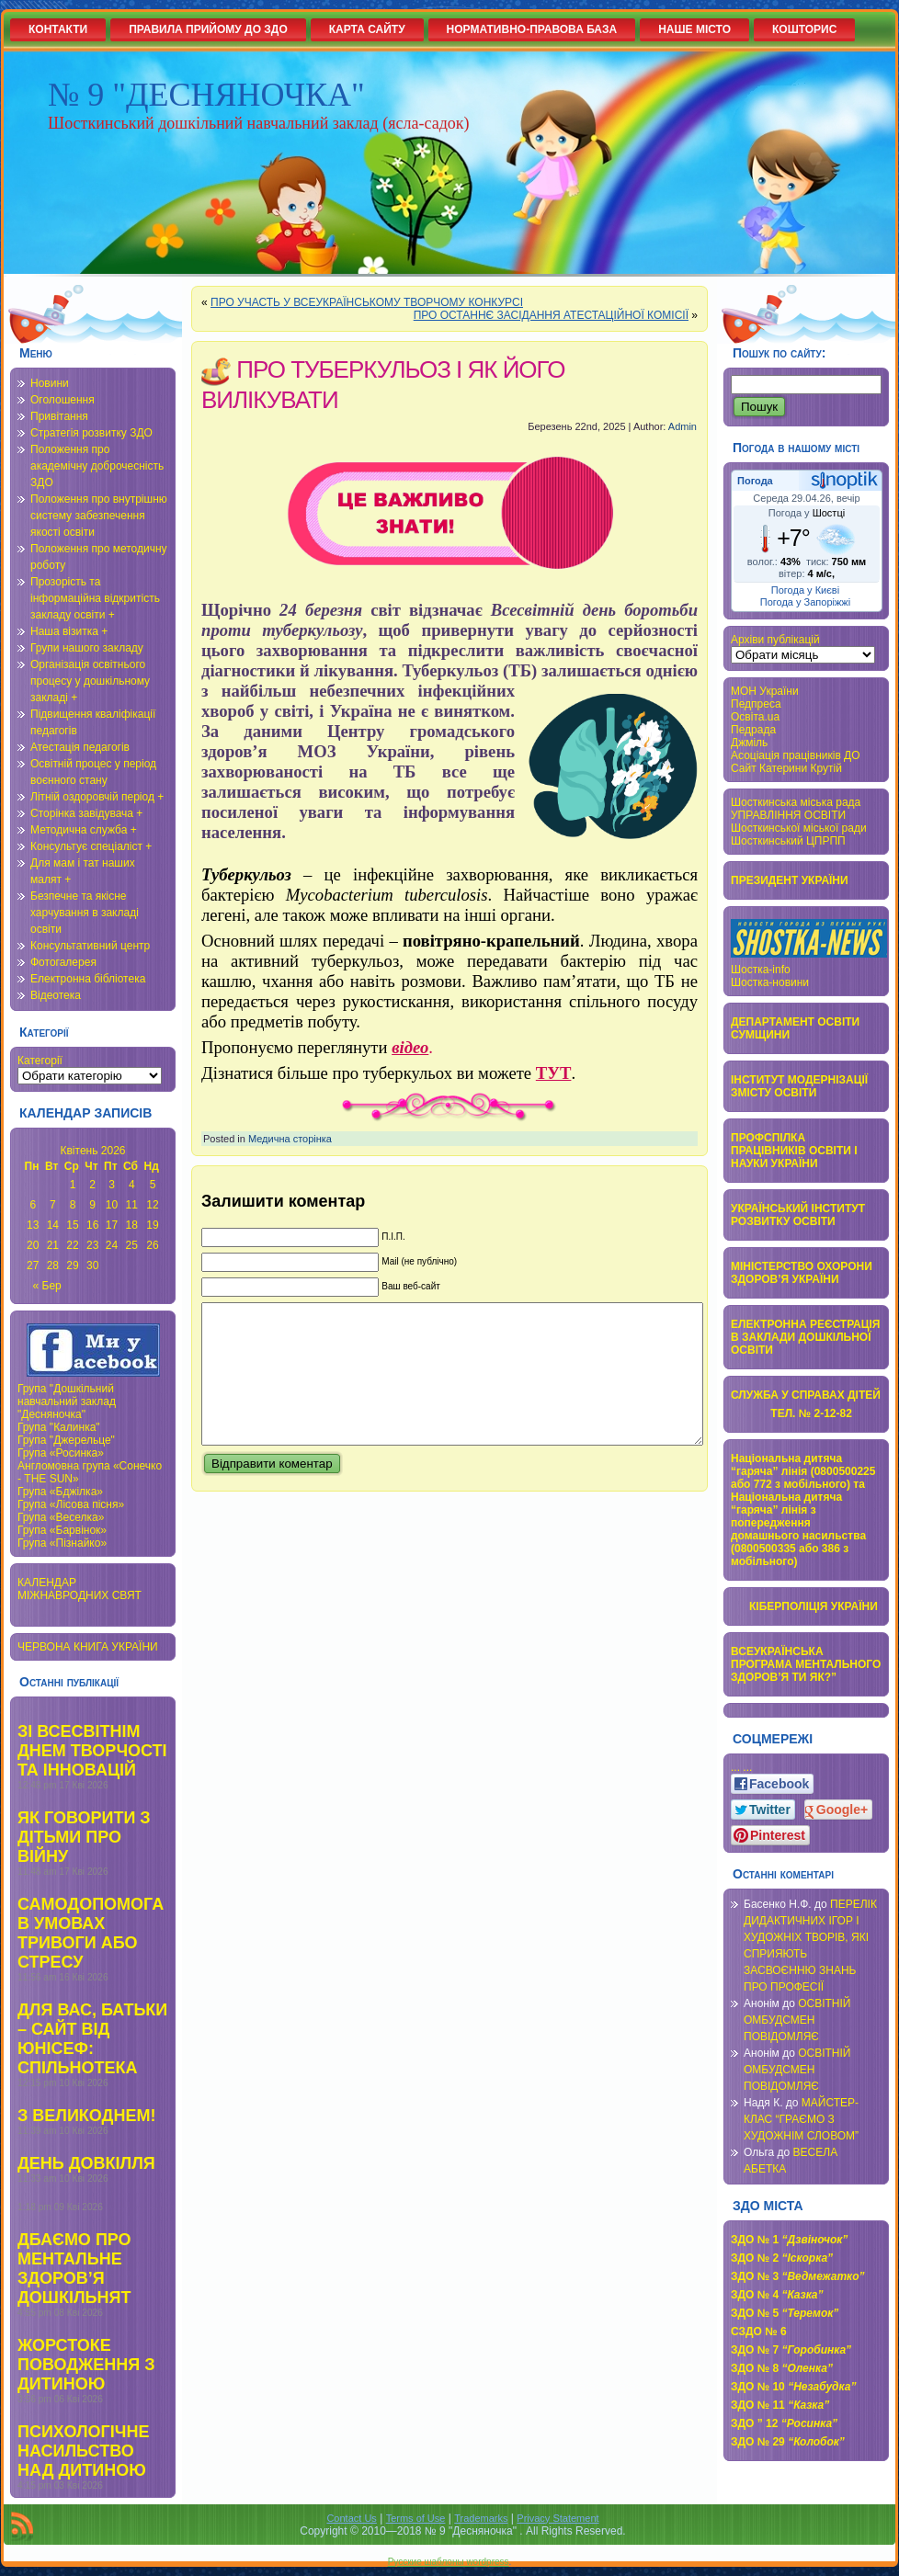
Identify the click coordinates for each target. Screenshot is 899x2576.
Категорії (40, 1060)
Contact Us (351, 2518)
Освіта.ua (755, 716)
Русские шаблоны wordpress (448, 2562)
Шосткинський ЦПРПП (788, 840)
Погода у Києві (805, 590)
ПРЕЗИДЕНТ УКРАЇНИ (789, 880)
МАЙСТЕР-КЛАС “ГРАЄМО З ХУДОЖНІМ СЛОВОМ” (801, 2119)
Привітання (59, 416)
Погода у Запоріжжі (805, 601)
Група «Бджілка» (60, 1491)
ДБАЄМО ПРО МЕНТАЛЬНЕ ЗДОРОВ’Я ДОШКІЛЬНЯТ (74, 2268)
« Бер (47, 1285)
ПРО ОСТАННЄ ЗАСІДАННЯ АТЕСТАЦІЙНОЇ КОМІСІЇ (551, 315)
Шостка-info (761, 969)
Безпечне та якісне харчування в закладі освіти (84, 913)
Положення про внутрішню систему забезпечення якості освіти (98, 516)
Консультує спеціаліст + (91, 846)
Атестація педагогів (80, 747)
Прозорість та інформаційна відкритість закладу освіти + (95, 598)
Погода (755, 480)
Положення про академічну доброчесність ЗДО (97, 466)
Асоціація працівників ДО (795, 755)
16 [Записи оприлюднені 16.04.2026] (92, 1225)
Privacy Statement (557, 2518)
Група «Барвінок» (62, 1530)
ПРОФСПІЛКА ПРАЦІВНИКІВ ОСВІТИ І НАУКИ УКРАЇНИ (794, 1150)
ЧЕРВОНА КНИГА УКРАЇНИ (87, 1646)
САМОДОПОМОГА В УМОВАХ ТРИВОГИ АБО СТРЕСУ (90, 1933)
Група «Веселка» (60, 1517)
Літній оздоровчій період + (97, 796)
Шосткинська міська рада (795, 802)
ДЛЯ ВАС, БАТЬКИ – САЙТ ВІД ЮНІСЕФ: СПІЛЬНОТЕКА (92, 2039)
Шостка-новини (770, 982)
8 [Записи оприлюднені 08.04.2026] (73, 1204)
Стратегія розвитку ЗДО (91, 432)
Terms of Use (416, 2518)
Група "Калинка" (58, 1427)
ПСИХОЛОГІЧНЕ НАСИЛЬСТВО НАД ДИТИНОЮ (83, 2451)
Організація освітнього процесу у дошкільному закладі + (90, 681)
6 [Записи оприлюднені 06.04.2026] (32, 1204)
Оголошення (62, 399)
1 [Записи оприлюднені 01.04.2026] (73, 1184)
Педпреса (756, 704)
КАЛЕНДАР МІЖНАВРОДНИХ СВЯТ (79, 1589)
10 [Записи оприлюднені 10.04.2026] (112, 1204)
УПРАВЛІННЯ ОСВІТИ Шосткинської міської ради (799, 821)
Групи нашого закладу (86, 647)
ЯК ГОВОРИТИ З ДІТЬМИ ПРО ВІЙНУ (84, 1837)
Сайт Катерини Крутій (786, 768)
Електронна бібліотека (87, 978)
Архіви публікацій (775, 639)
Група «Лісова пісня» (70, 1504)
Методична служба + (83, 829)
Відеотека (55, 995)
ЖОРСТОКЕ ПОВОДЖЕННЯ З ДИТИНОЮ (86, 2364)
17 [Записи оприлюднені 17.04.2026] (112, 1225)
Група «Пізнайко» (62, 1543)
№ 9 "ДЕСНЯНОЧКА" (206, 94)
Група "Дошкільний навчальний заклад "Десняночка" (66, 1401)
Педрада (753, 729)
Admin (682, 426)
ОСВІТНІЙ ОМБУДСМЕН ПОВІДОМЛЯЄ (797, 2020)
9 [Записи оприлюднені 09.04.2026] (92, 1204)
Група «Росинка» (60, 1453)
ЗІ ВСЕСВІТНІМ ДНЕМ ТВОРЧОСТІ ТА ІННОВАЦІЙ (92, 1750)
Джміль (749, 742)
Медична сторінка (290, 1138)
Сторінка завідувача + (86, 813)
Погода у (806, 512)
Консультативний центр (90, 945)
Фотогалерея (63, 962)
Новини (49, 383)
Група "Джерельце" (66, 1440)
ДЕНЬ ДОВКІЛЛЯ (86, 2163)
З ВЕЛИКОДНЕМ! (86, 2115)
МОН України (765, 691)
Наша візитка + (69, 631)
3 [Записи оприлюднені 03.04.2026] (111, 1184)
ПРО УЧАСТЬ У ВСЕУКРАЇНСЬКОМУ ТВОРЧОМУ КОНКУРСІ (367, 302)
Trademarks (480, 2518)
